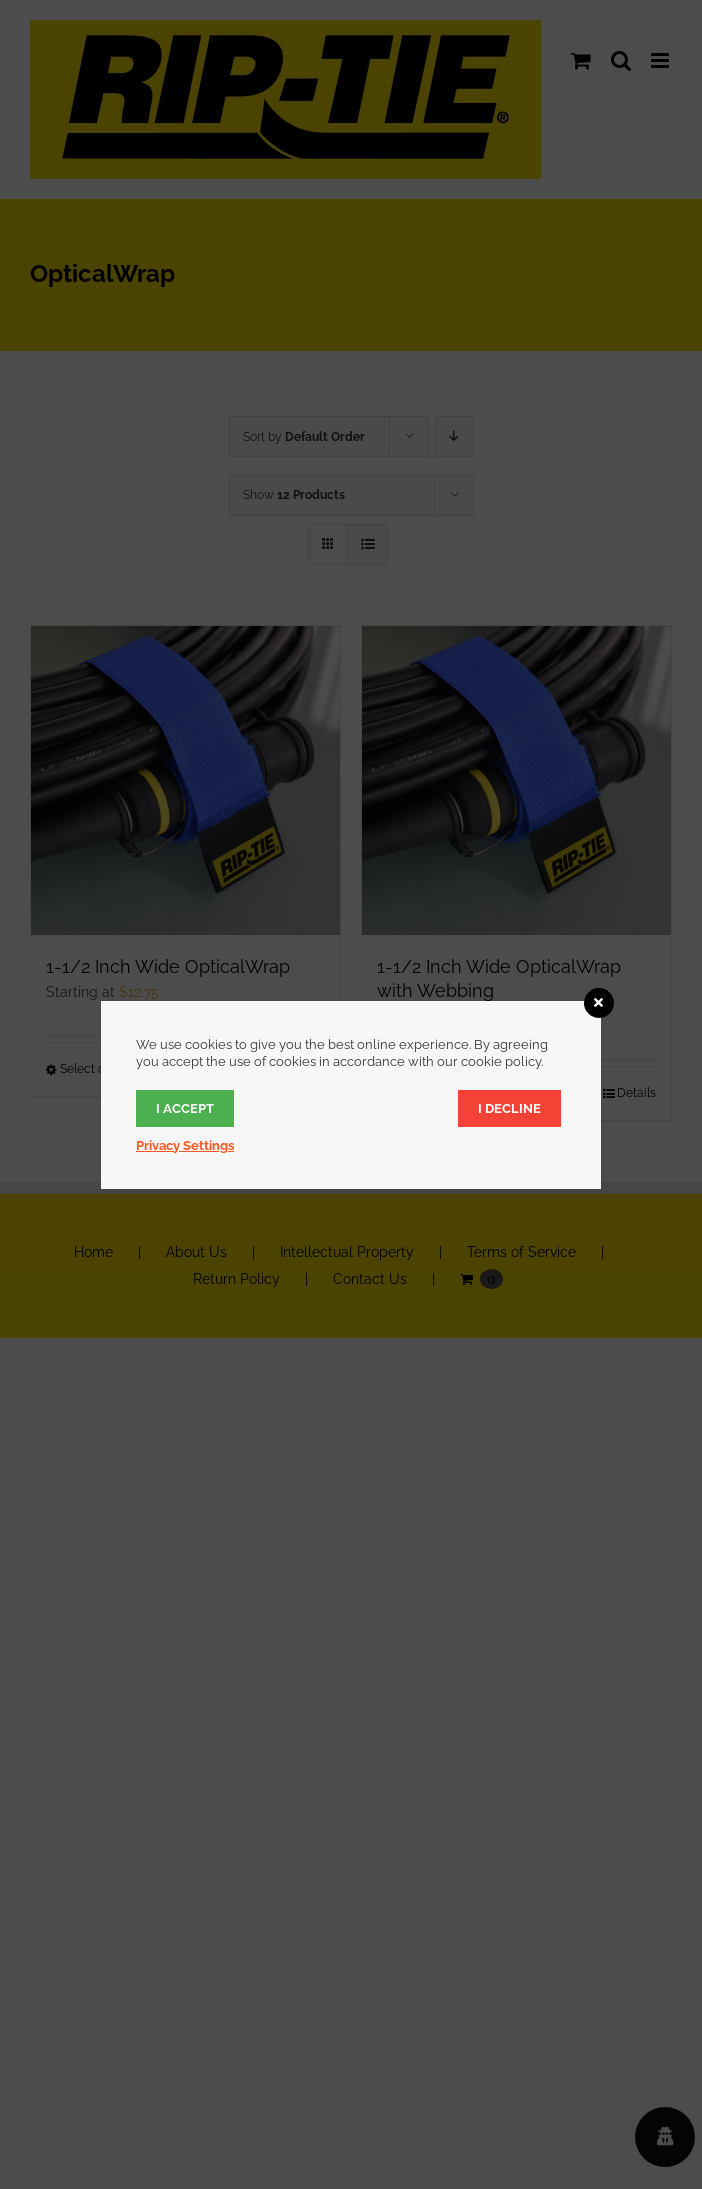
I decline (509, 1108)
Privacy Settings (185, 1145)
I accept (185, 1108)
